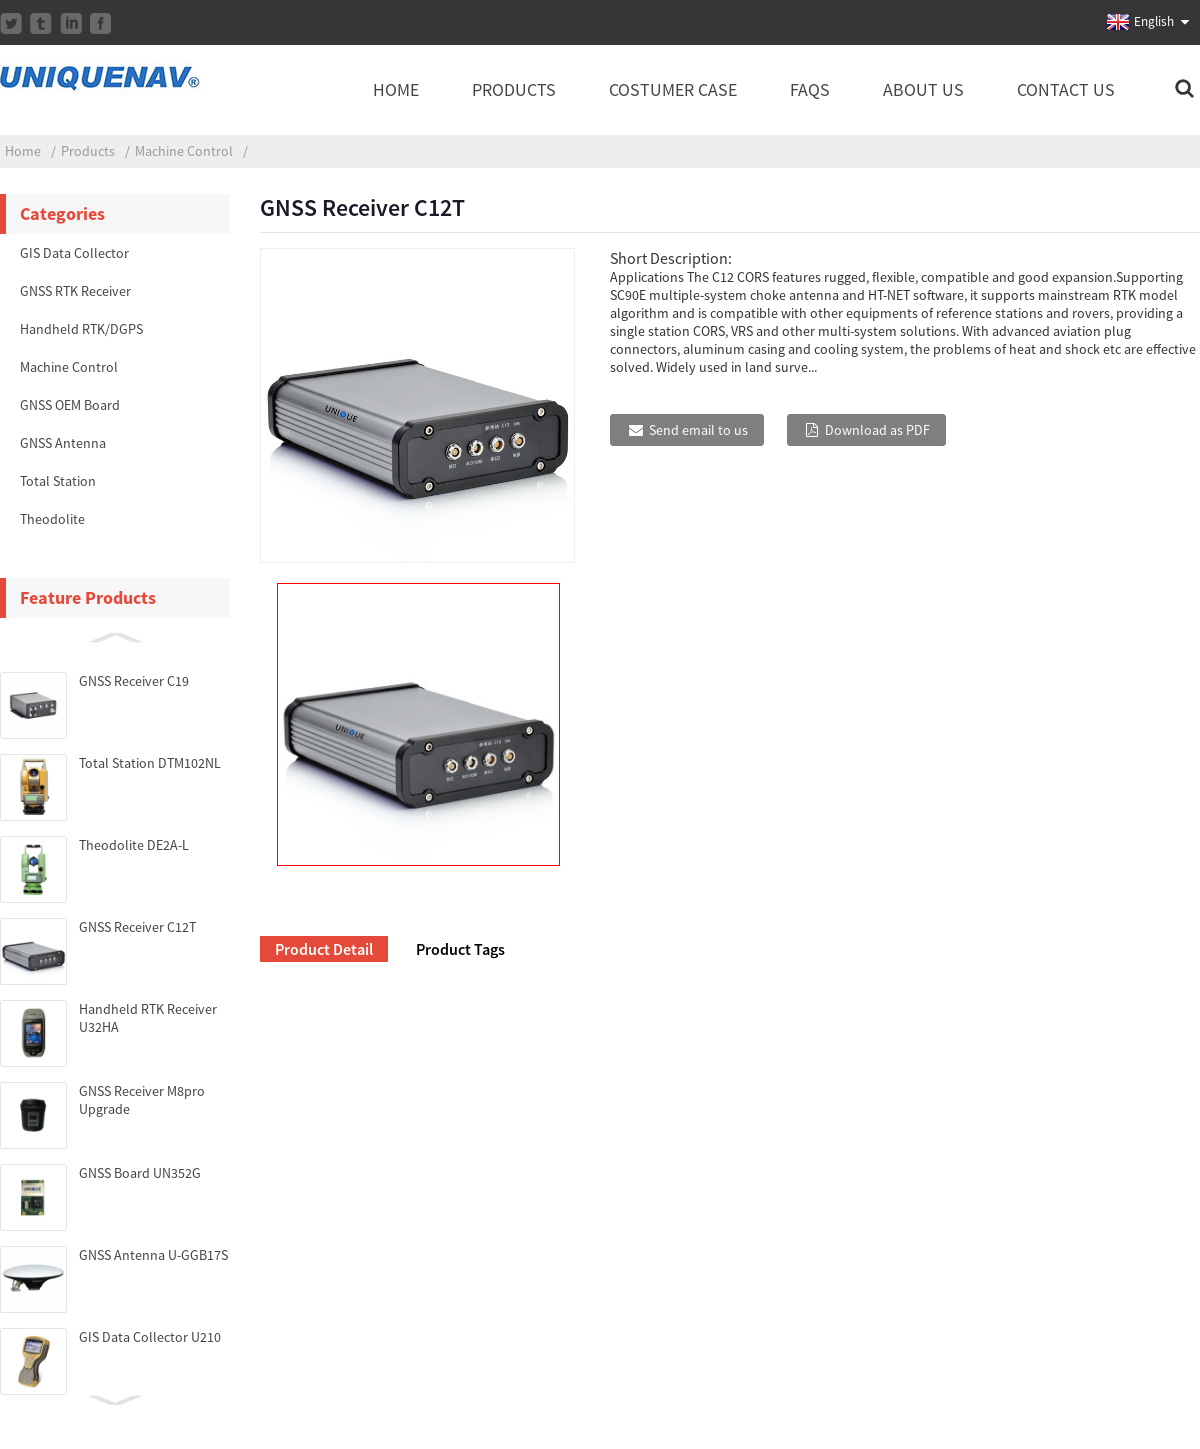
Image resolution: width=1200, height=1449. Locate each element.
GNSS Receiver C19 (134, 681)
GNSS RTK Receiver (75, 291)
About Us (923, 89)
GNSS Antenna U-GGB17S (153, 1255)
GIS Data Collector (74, 253)
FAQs (810, 89)
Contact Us (1066, 89)
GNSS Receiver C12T (137, 927)
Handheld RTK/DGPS (81, 329)
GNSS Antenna (63, 443)
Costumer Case (673, 89)
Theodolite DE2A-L (134, 845)
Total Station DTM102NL (150, 763)
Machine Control (184, 151)
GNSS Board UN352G (140, 1173)
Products (514, 89)
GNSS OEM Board (70, 405)
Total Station (58, 481)
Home (396, 89)
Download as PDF (877, 430)
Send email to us (698, 430)
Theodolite (52, 519)
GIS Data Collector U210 (150, 1337)
